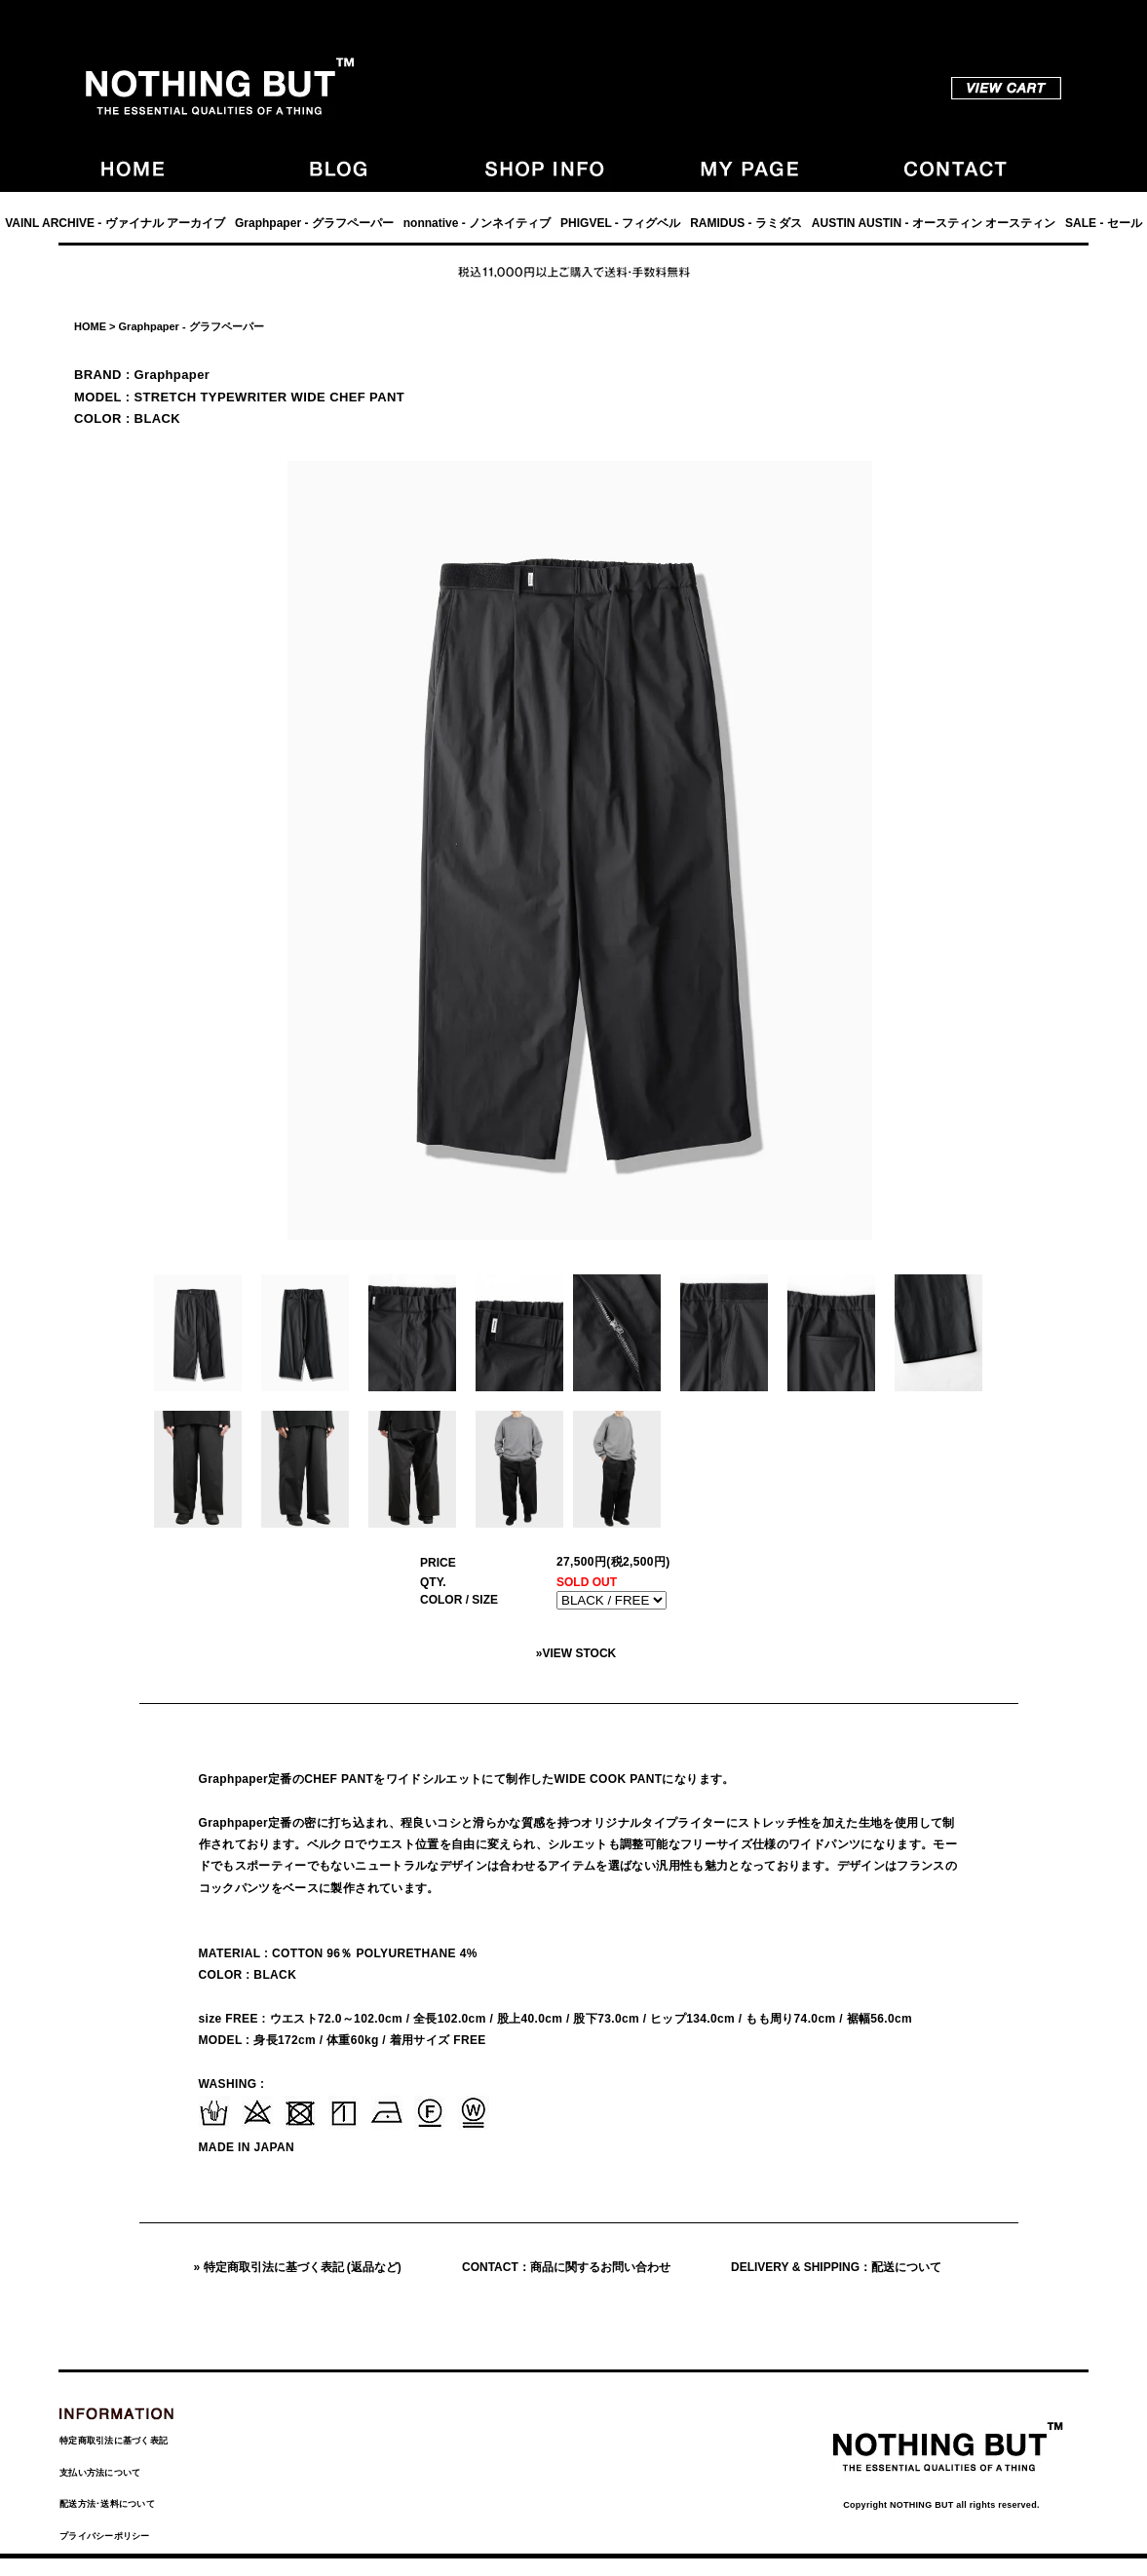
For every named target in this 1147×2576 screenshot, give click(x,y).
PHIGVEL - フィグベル (620, 223)
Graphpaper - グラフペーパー (314, 223)
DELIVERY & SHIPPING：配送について (836, 2267)
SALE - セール (1103, 223)
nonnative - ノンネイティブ (477, 223)
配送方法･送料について (107, 2504)
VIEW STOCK (579, 1653)
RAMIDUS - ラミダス (746, 223)
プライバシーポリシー (104, 2536)
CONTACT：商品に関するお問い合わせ (566, 2267)
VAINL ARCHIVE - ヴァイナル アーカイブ (115, 223)
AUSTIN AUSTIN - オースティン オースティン (933, 223)
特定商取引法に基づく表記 (113, 2440)
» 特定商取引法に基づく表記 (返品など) (297, 2267)
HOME (90, 326)
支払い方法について (99, 2473)
